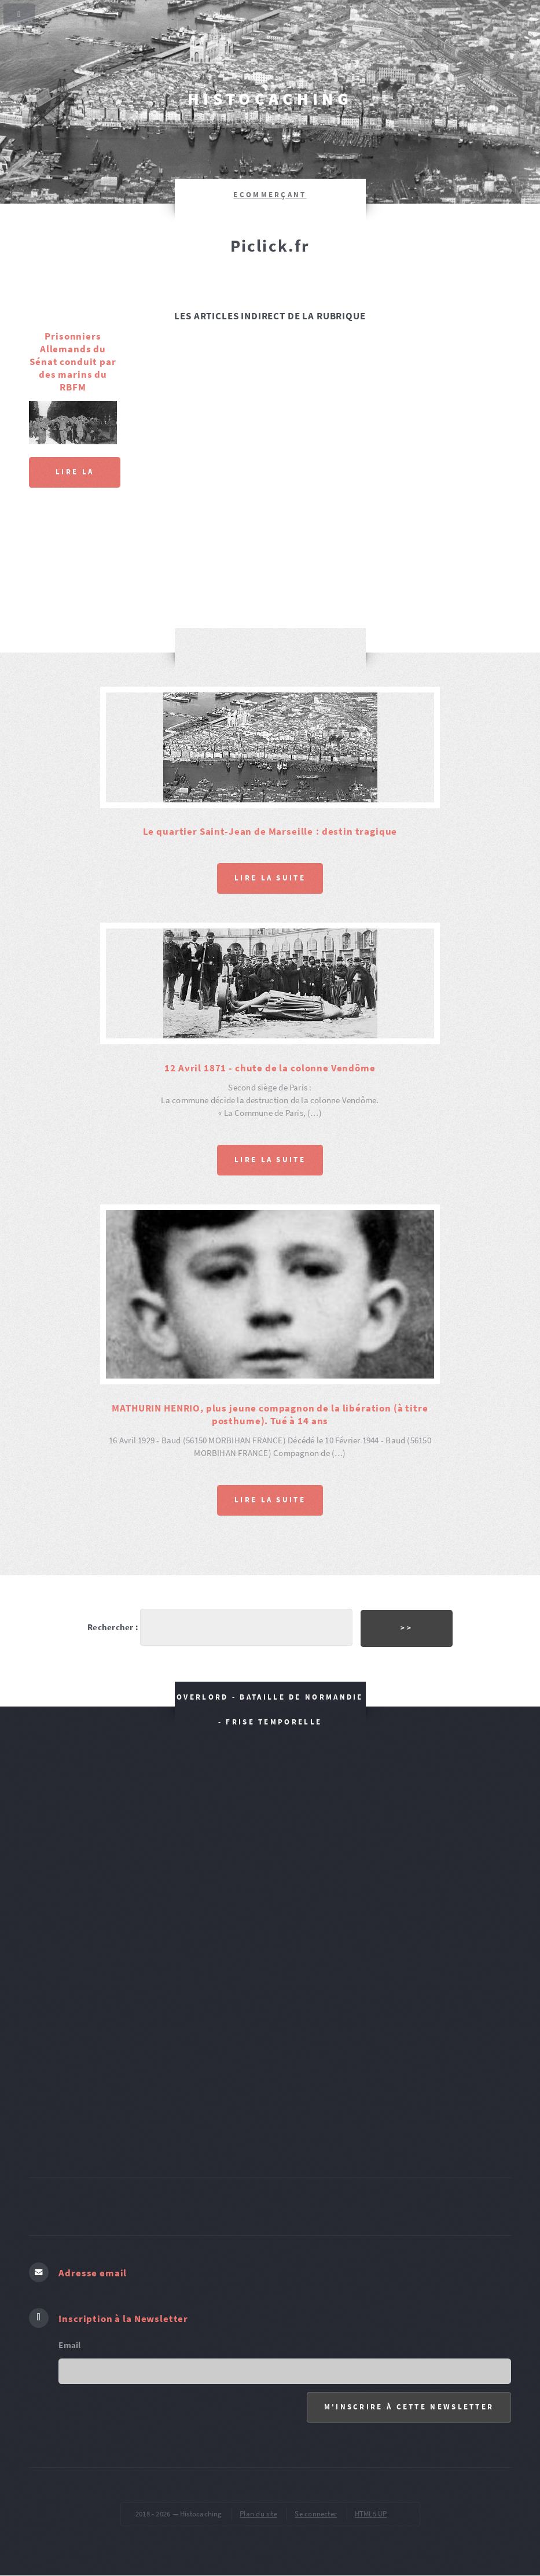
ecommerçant (269, 195)
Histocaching (270, 98)
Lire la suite (75, 477)
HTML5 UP (371, 2514)
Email (69, 2345)
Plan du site (258, 2514)
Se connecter (316, 2514)
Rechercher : (112, 1627)
